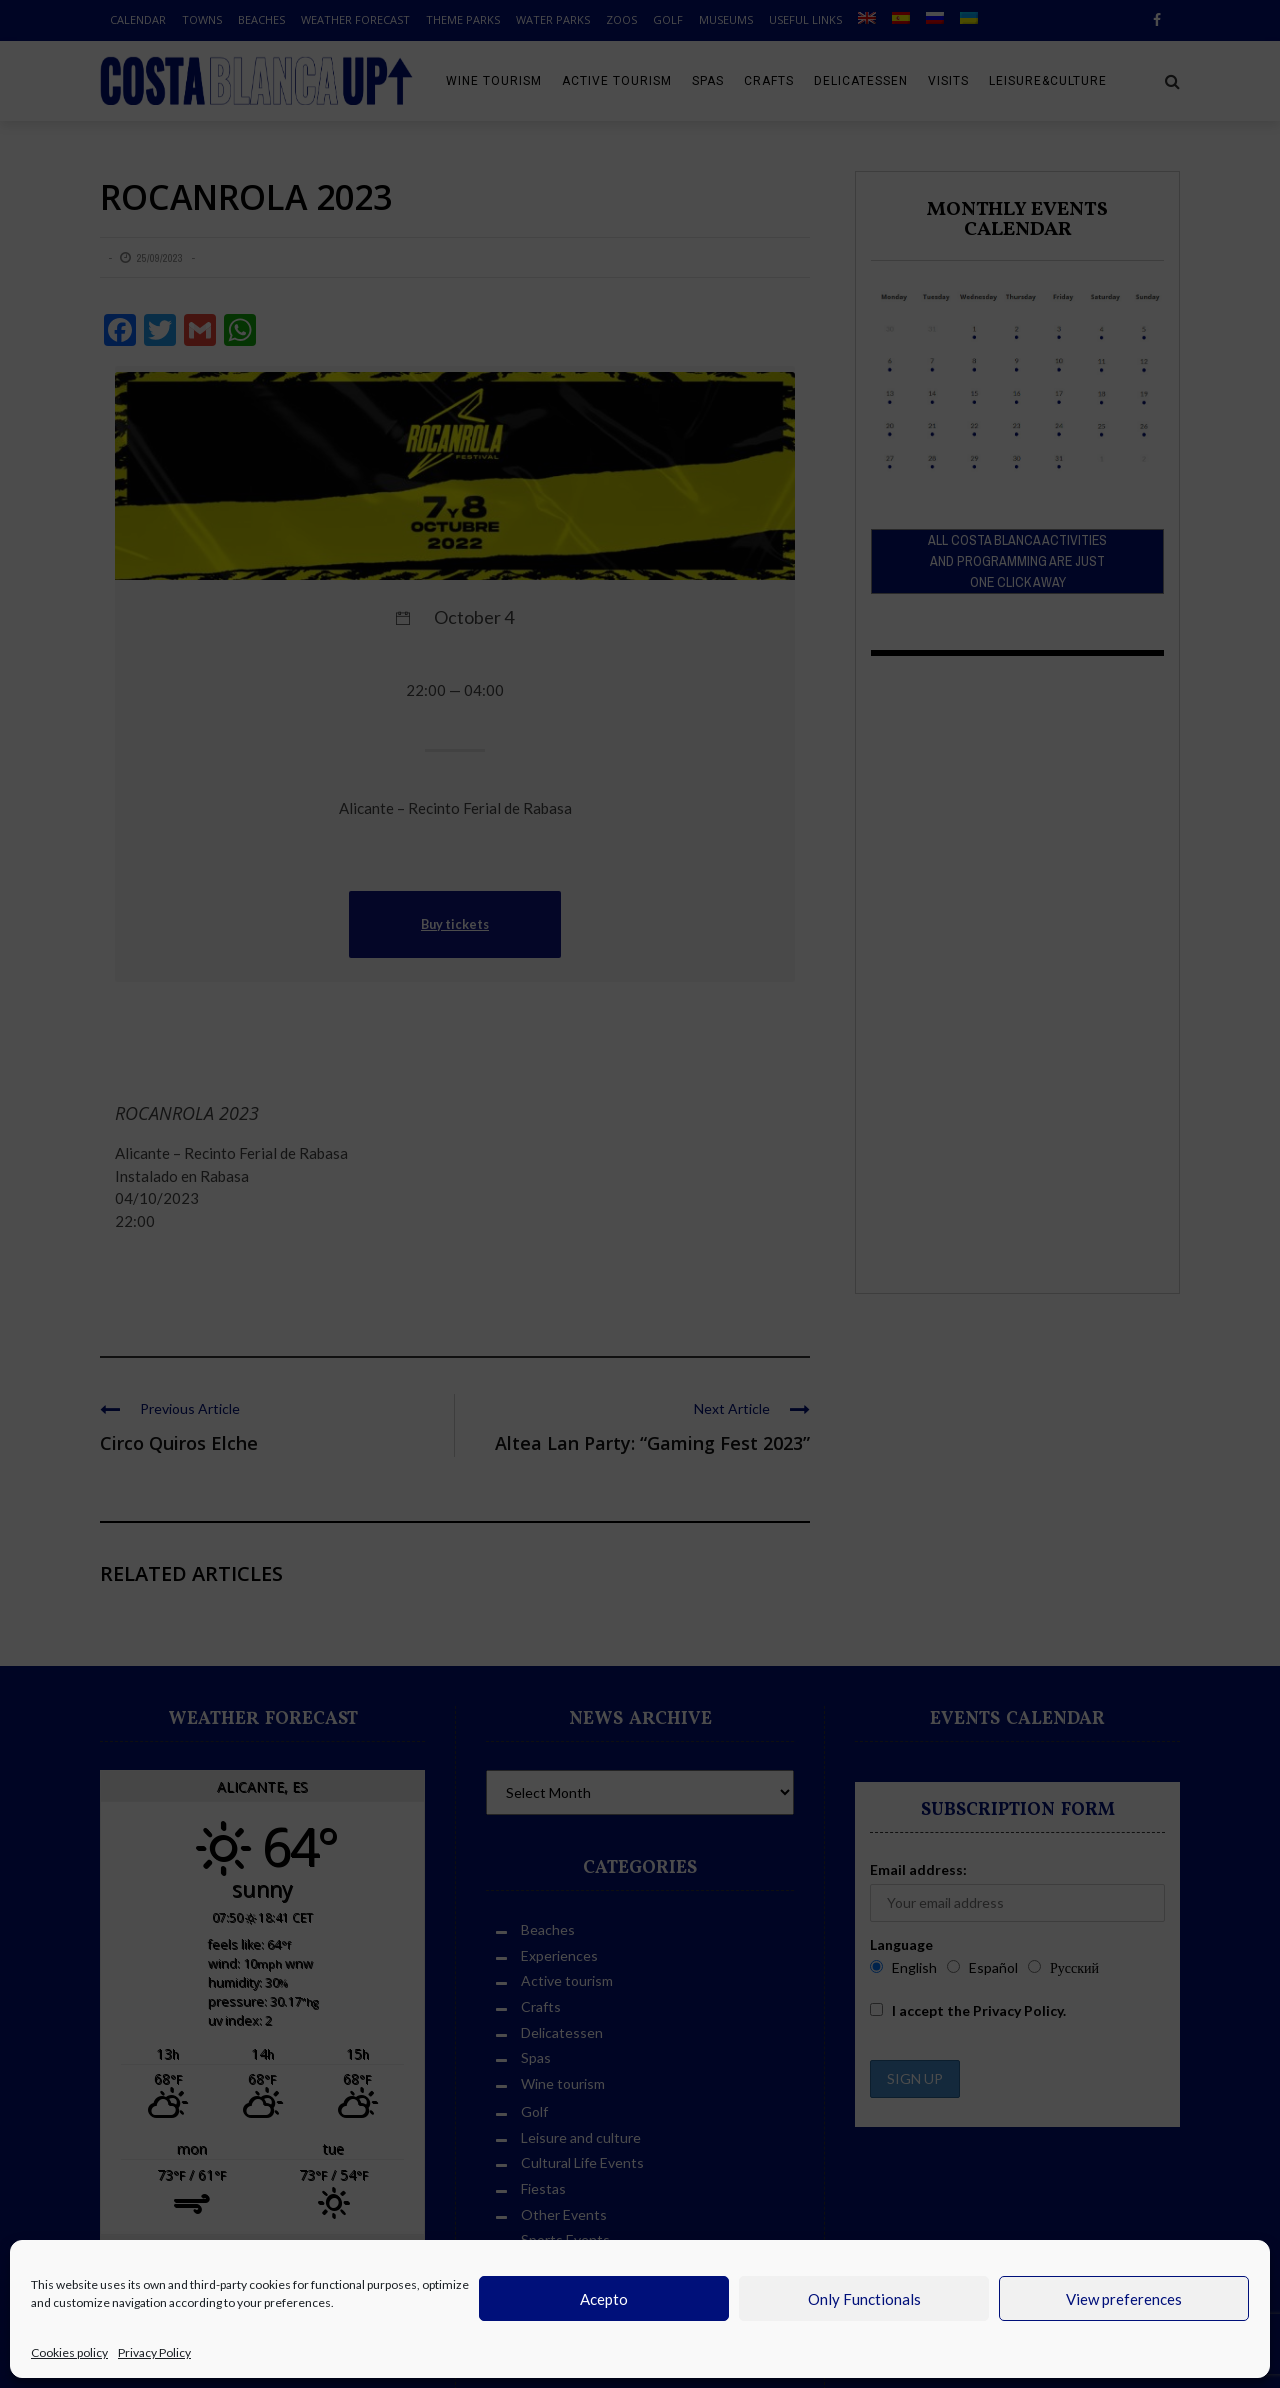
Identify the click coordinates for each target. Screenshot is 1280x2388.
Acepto (604, 2299)
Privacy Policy (154, 2352)
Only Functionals (864, 2299)
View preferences (1124, 2299)
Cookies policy (69, 2352)
